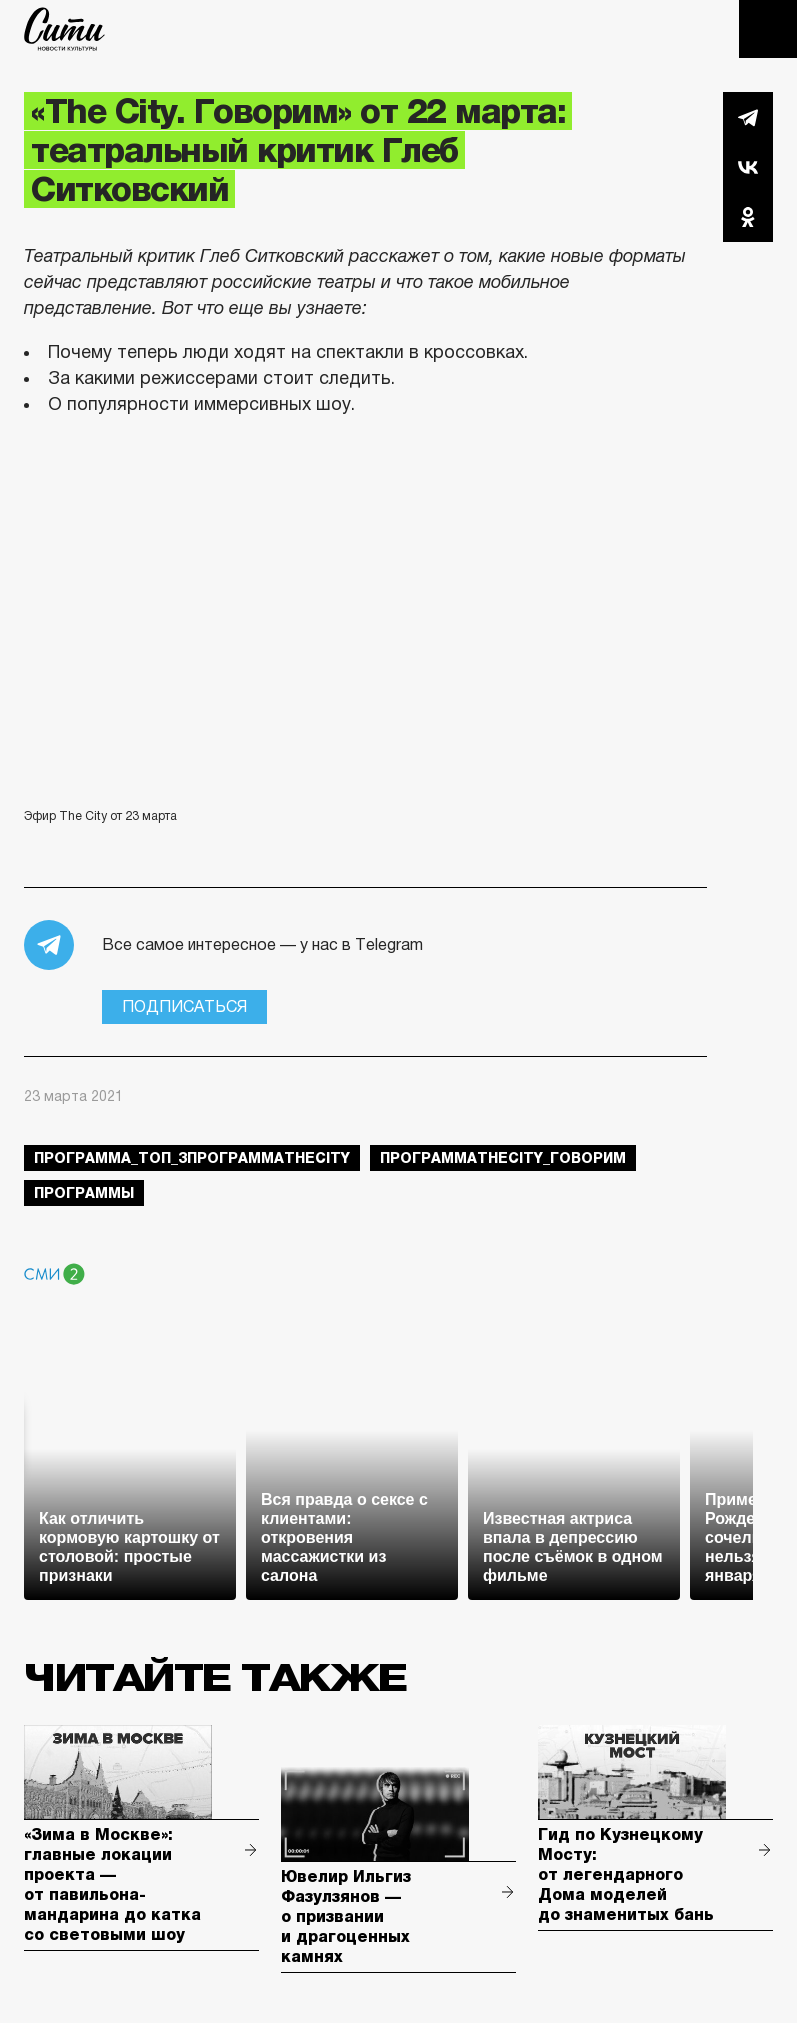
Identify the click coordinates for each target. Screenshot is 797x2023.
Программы (84, 1193)
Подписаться (184, 1006)
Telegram (748, 117)
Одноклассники (748, 217)
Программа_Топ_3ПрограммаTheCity (192, 1158)
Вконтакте (748, 167)
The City (64, 29)
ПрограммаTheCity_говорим (503, 1158)
